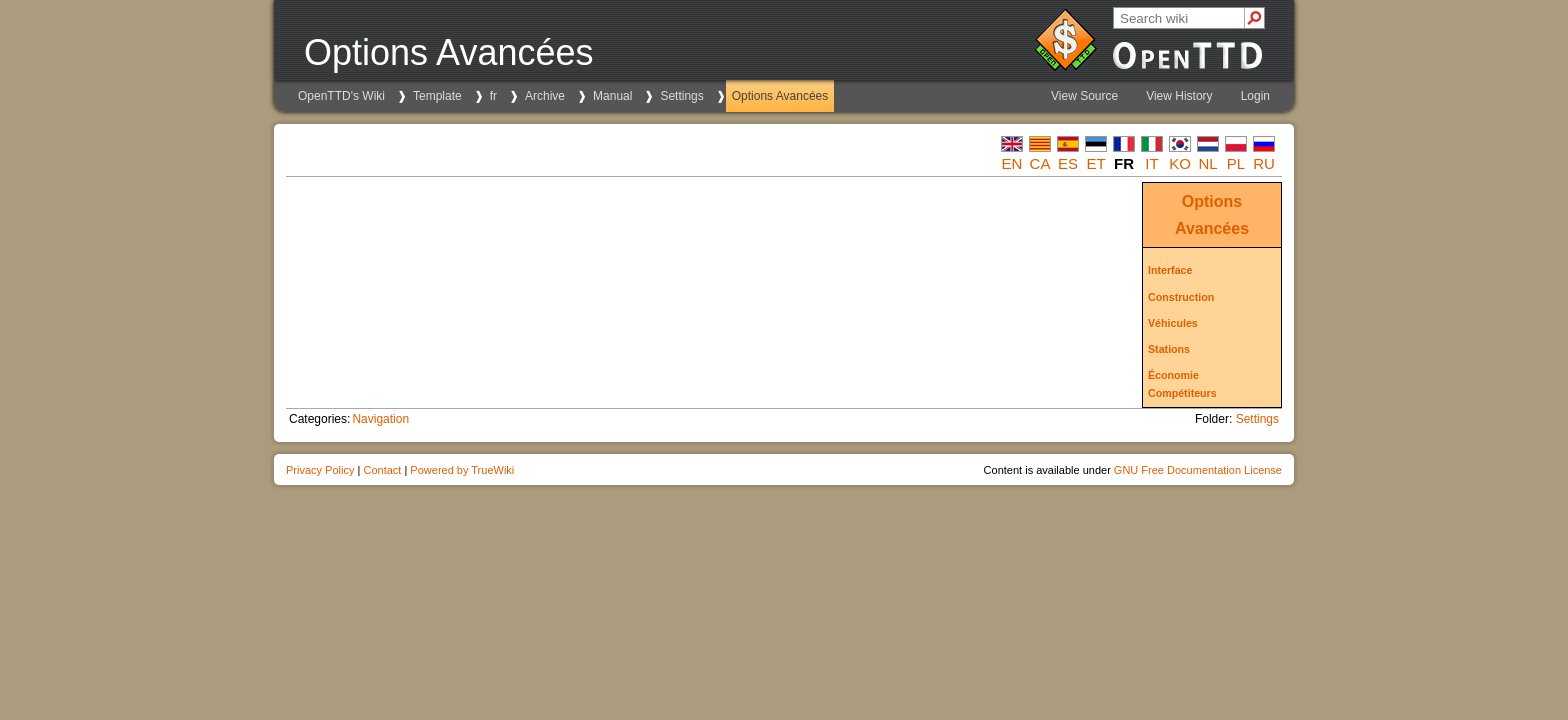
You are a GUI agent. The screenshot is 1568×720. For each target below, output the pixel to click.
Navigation (380, 419)
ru (1264, 163)
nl (1207, 163)
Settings (681, 96)
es (1068, 163)
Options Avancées (780, 96)
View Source (1084, 96)
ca (1040, 163)
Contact (382, 470)
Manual (612, 96)
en (1012, 163)
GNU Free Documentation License (1198, 470)
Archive (545, 96)
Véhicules (1173, 323)
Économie (1173, 375)
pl (1236, 163)
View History (1179, 96)
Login (1255, 96)
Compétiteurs (1182, 393)
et (1095, 163)
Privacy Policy (320, 470)
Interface (1170, 270)
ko (1180, 163)
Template (437, 96)
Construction (1181, 297)
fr (493, 96)
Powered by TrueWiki (462, 470)
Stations (1169, 349)
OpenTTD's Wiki (341, 96)
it (1151, 163)
